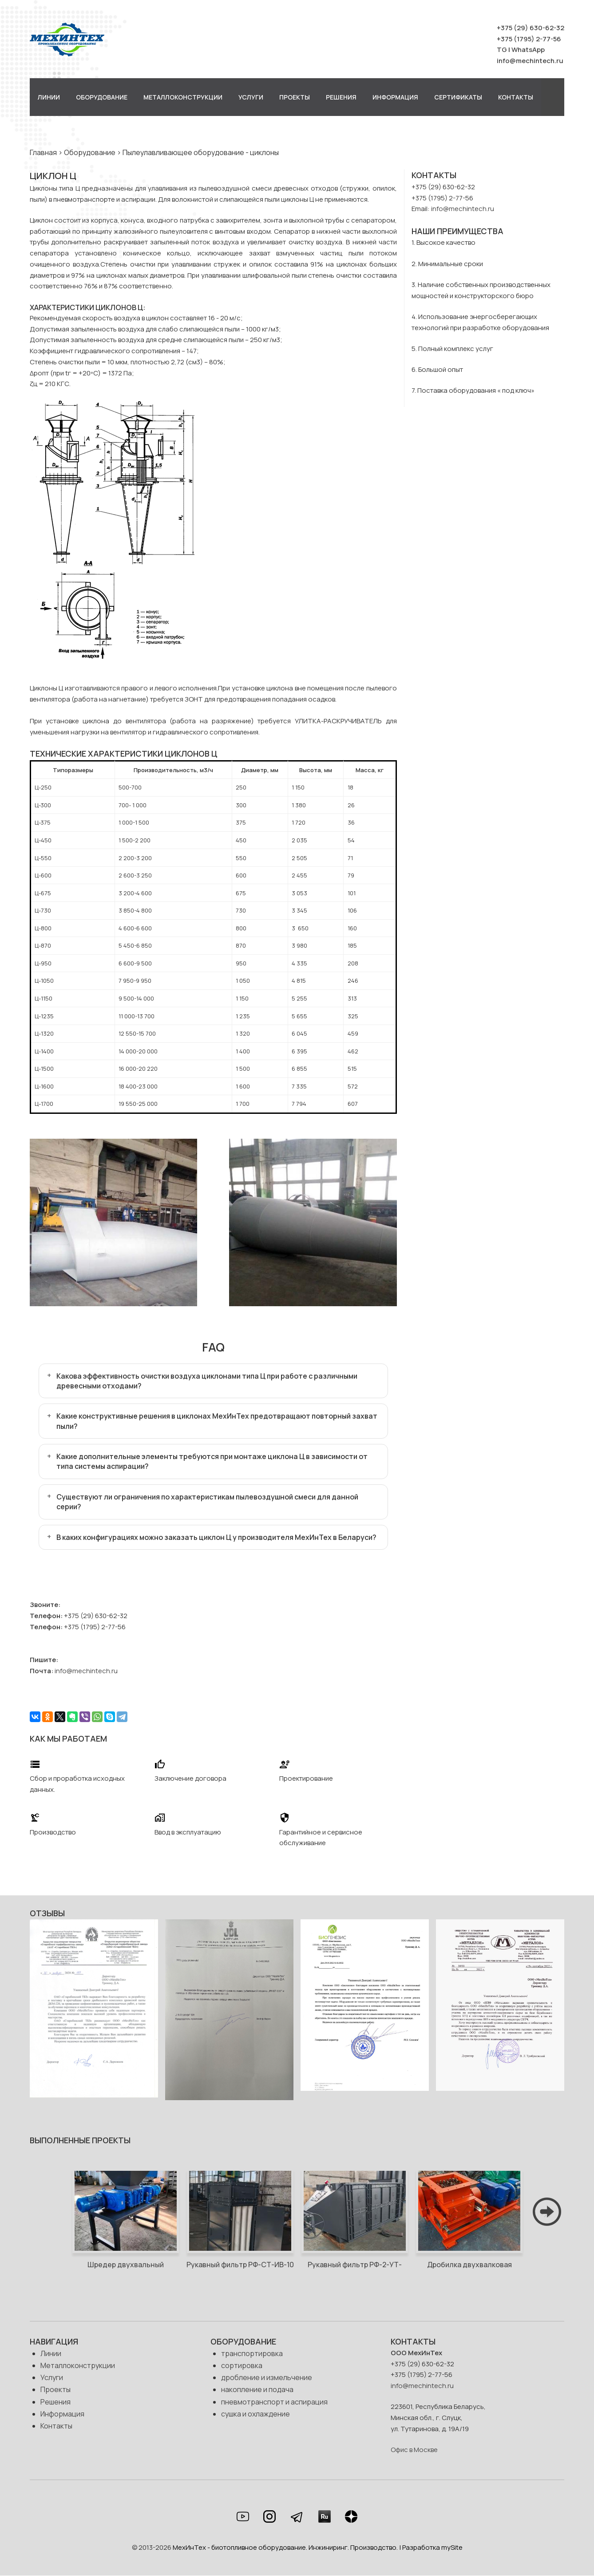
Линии (49, 97)
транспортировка (252, 2353)
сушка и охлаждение (255, 2414)
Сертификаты (458, 97)
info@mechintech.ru (530, 60)
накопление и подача (257, 2389)
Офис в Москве (414, 2449)
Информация (395, 97)
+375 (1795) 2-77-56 (529, 39)
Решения (341, 97)
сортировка (241, 2365)
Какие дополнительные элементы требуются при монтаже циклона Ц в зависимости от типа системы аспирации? (212, 1461)
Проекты (294, 97)
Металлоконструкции (182, 97)
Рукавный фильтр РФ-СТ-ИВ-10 (240, 2264)
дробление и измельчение (266, 2377)
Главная (43, 152)
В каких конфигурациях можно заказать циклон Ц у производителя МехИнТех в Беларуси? (216, 1537)
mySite (452, 2547)
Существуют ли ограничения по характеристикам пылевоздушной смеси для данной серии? (207, 1501)
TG (502, 49)
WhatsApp (528, 49)
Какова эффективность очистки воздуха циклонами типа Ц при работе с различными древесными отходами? (206, 1381)
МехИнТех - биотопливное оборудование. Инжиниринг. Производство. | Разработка (307, 2547)
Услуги (250, 97)
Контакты (515, 97)
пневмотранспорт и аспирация (274, 2402)
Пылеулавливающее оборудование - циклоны (201, 152)
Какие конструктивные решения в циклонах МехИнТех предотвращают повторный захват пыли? (216, 1421)
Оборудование (101, 97)
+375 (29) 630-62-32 (530, 27)
